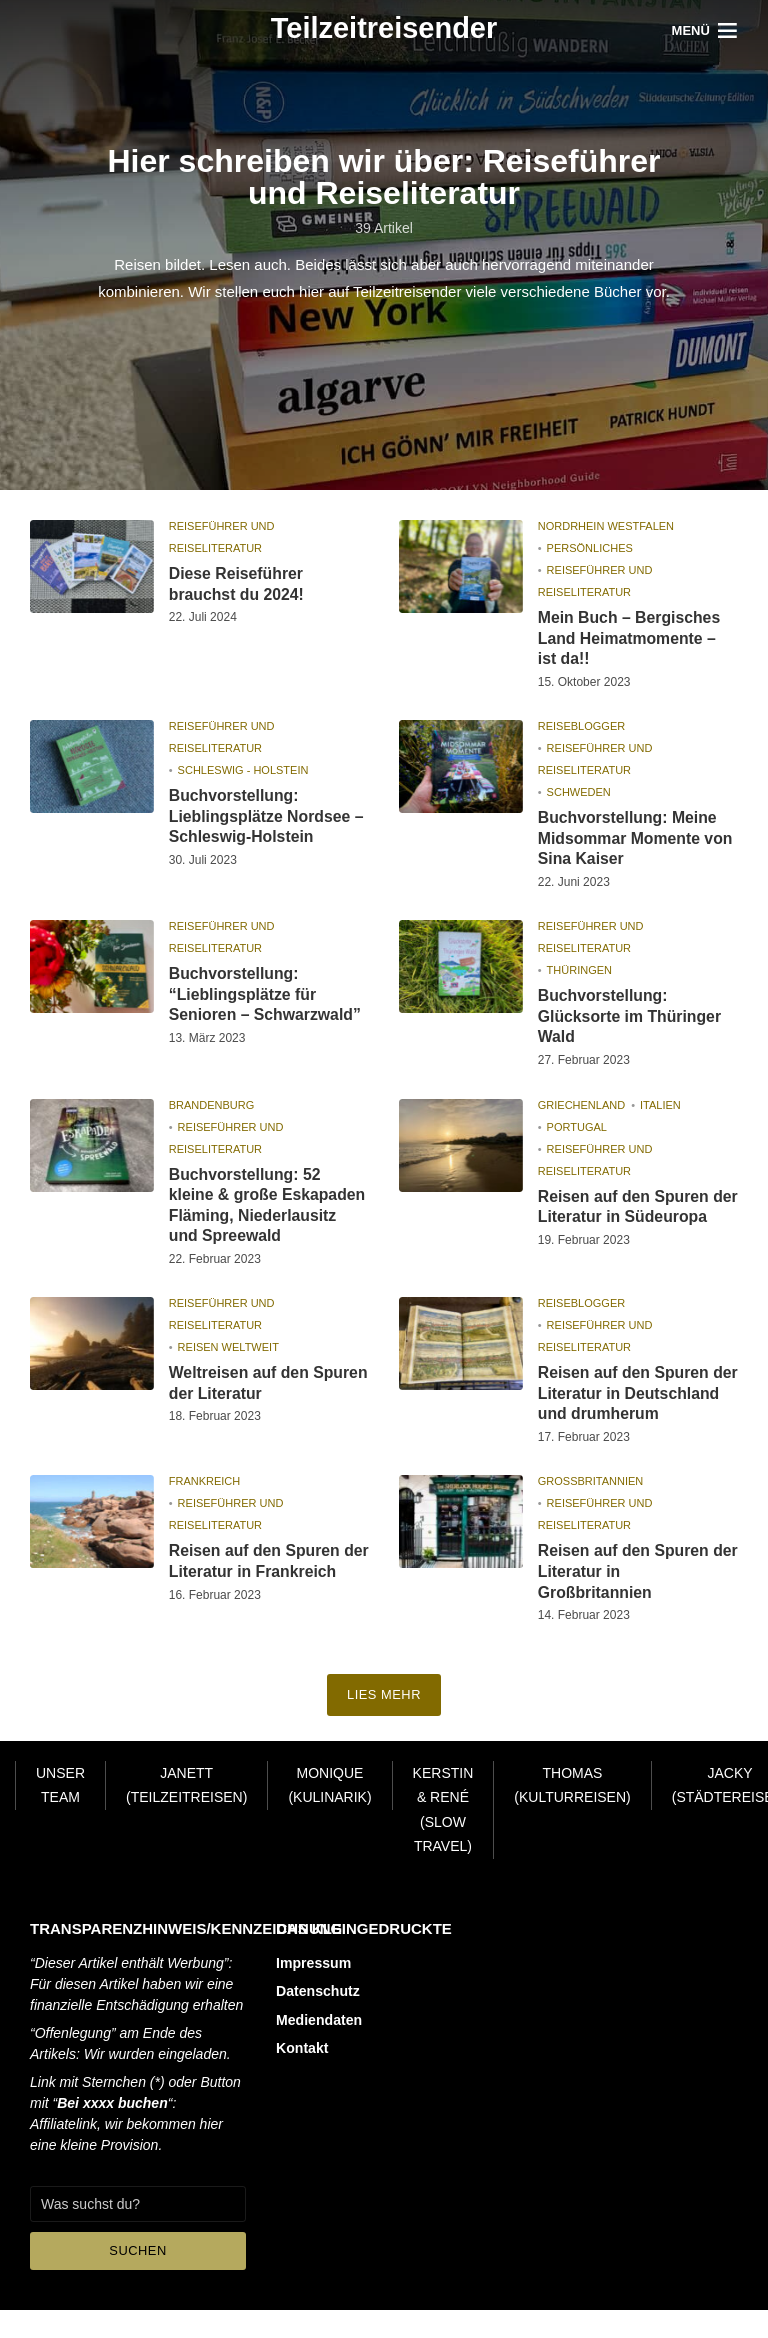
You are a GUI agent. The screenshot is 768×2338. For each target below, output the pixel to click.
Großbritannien (591, 1508)
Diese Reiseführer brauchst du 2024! (237, 584)
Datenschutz (317, 2019)
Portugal (577, 1129)
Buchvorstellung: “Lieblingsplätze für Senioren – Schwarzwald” (266, 996)
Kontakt (302, 2075)
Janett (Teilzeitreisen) (186, 1813)
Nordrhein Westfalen (606, 526)
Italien (660, 1107)
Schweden (579, 793)
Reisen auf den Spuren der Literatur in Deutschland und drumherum (624, 1408)
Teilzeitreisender (384, 27)
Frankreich (205, 1508)
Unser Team (60, 1813)
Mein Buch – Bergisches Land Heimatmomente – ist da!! (630, 638)
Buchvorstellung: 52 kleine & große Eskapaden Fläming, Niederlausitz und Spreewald (268, 1207)
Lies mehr (384, 1722)
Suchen (138, 2278)
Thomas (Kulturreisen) (572, 1813)
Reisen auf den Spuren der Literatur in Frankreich (268, 1588)
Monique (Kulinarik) (329, 1813)
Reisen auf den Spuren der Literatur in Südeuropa (624, 1219)
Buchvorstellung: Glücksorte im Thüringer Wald (631, 1018)
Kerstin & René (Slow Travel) (443, 1838)
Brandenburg (212, 1107)
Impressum (313, 1991)
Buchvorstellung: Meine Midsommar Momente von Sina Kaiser (636, 839)
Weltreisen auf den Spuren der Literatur (246, 1388)
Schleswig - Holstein (243, 771)
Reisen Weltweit (228, 1352)
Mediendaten (319, 2047)
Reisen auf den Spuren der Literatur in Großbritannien (624, 1598)
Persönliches (590, 548)
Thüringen (579, 972)
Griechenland (581, 1107)
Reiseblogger (581, 727)
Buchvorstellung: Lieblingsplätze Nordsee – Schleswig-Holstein (267, 817)
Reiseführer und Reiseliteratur (222, 537)
